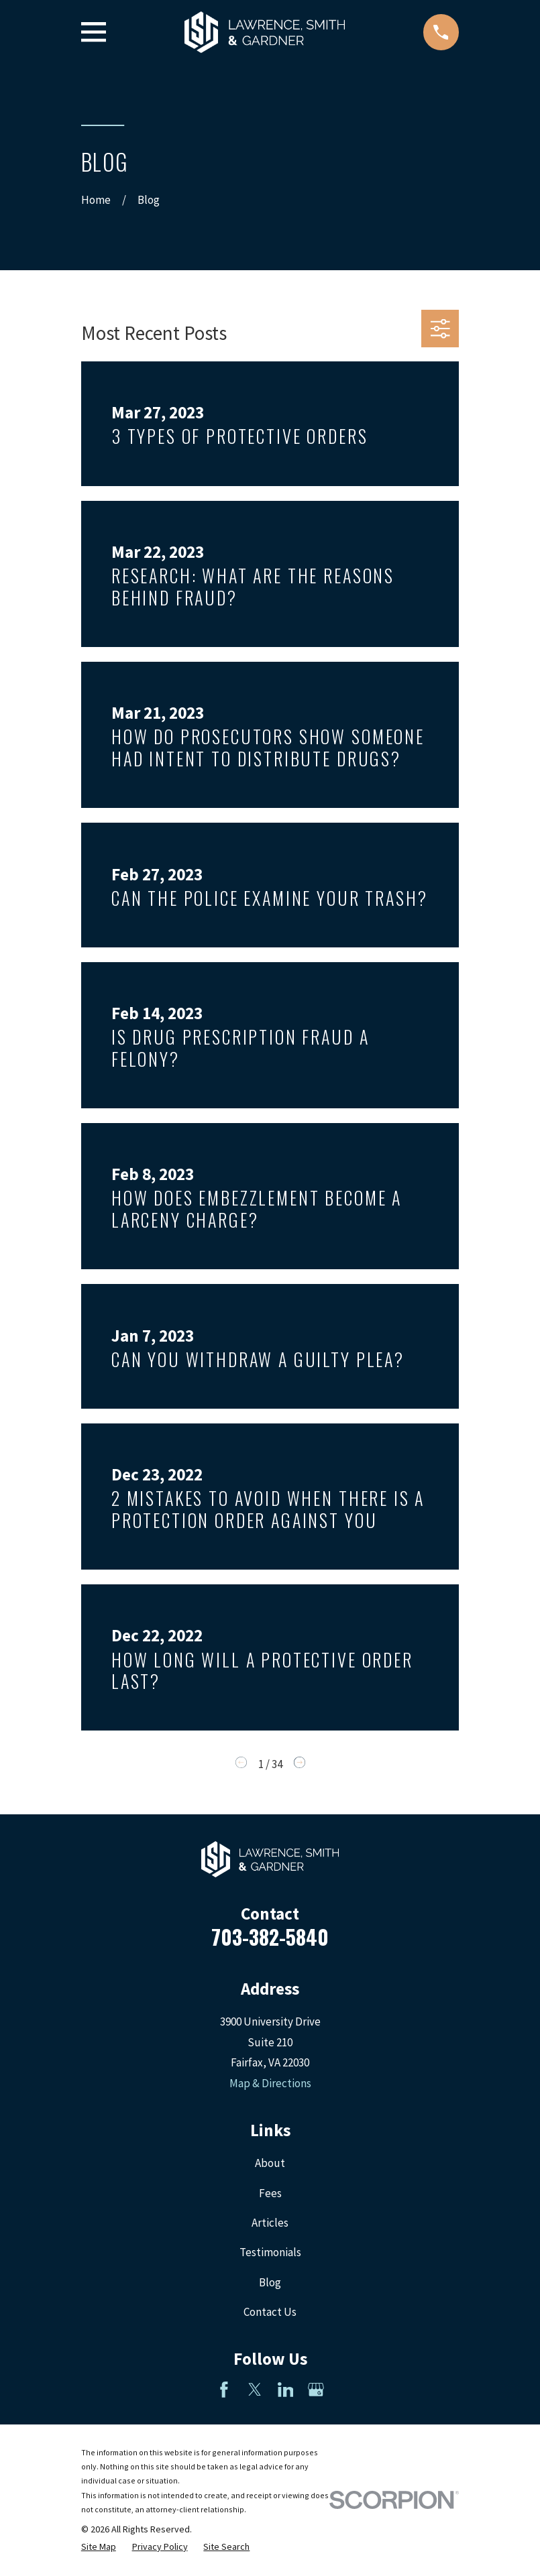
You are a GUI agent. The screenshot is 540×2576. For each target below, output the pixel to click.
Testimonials (270, 2252)
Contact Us (270, 2311)
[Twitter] (255, 2390)
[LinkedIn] (286, 2390)
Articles (270, 2222)
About (270, 2163)
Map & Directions (270, 2083)
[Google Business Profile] (316, 2390)
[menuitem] (98, 2547)
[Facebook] (224, 2390)
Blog (270, 2282)
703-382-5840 (270, 1937)
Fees (270, 2193)
